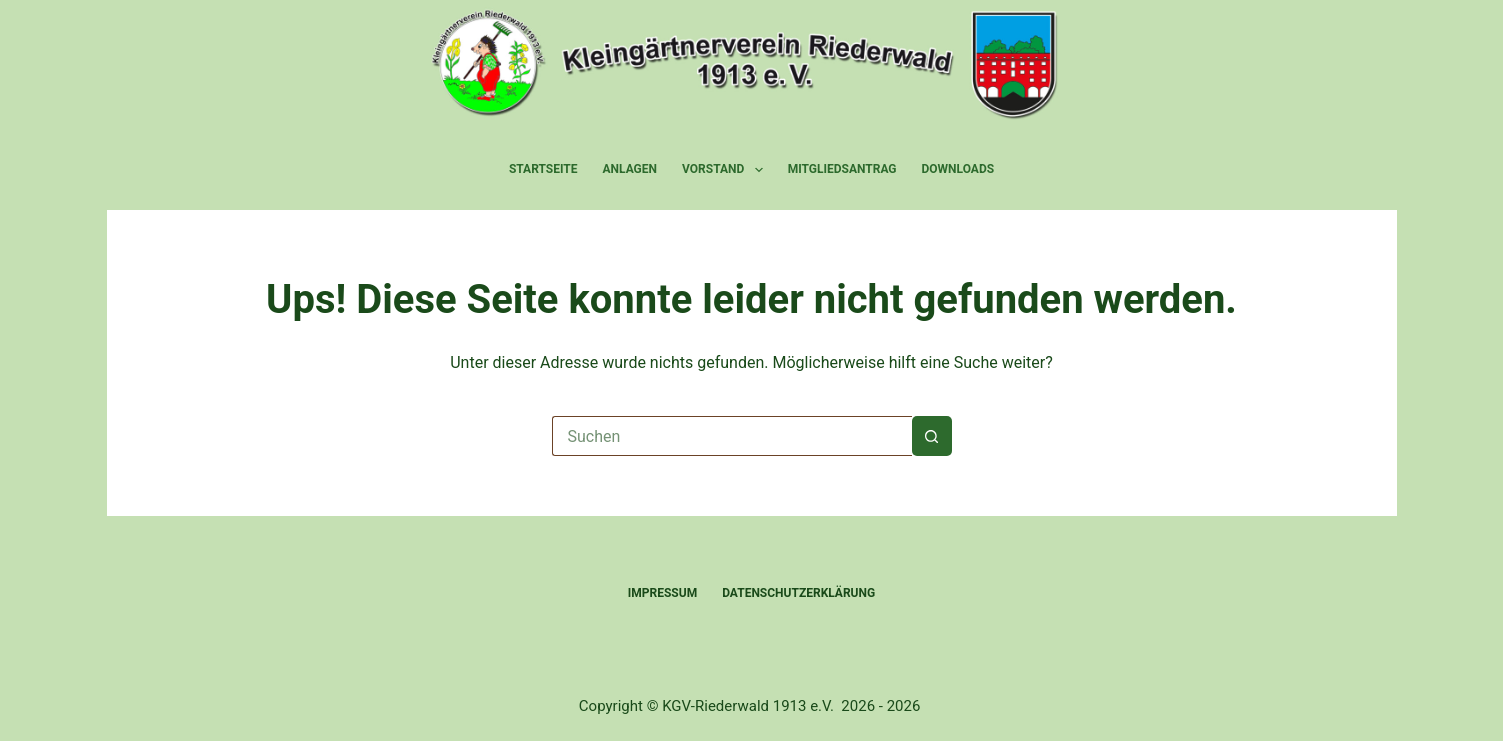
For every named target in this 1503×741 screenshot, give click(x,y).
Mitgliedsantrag (842, 169)
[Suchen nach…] (732, 436)
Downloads (958, 169)
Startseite (543, 169)
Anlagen (630, 169)
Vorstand (726, 170)
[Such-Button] (932, 436)
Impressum (662, 593)
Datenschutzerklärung (798, 593)
